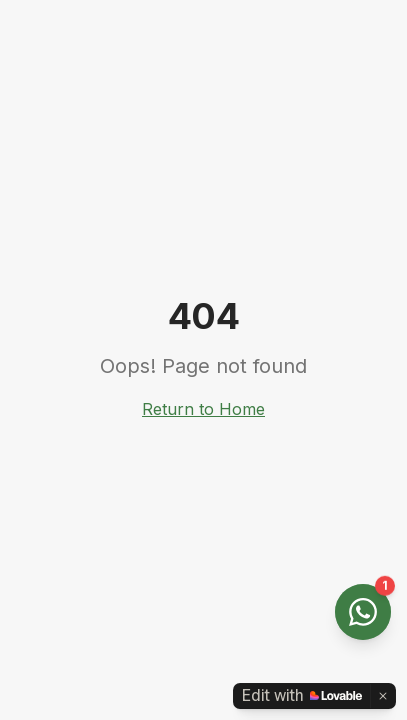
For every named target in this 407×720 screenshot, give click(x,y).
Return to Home (203, 409)
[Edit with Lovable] (302, 696)
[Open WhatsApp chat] (363, 612)
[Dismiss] (383, 696)
